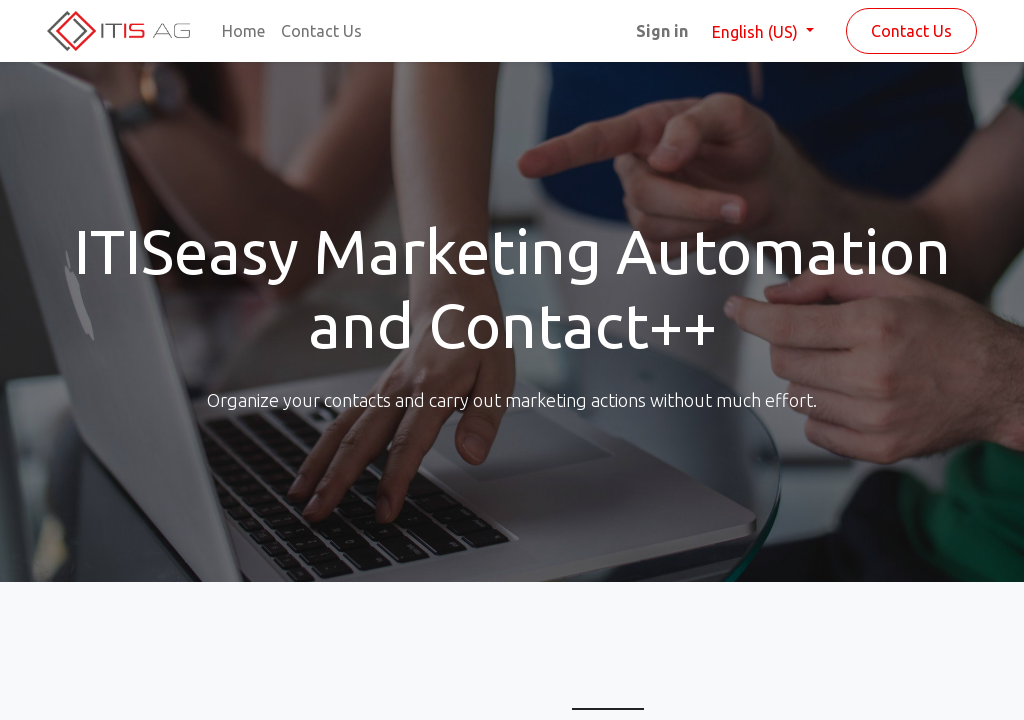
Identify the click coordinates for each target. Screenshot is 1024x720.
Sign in (662, 31)
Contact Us (911, 31)
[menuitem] (243, 31)
